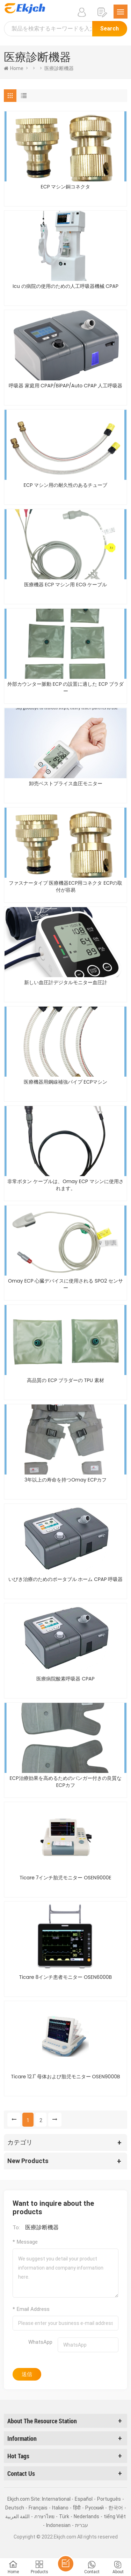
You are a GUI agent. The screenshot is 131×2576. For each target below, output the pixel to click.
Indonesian (58, 2525)
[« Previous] (14, 2120)
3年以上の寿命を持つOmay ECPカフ (65, 1479)
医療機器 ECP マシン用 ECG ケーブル (65, 584)
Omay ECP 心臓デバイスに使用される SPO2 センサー (65, 1284)
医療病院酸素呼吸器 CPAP (65, 1678)
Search (109, 28)
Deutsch (14, 2508)
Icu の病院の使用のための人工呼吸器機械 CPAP (65, 286)
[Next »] (54, 2120)
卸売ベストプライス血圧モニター (65, 783)
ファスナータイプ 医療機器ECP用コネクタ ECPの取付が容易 (66, 886)
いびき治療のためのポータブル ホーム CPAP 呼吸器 (65, 1579)
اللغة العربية (17, 2516)
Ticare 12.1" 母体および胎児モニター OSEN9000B (65, 2076)
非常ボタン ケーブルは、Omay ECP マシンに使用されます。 (65, 1185)
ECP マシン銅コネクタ (65, 186)
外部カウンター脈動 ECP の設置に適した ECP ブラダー (65, 688)
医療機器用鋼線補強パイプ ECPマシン (66, 1081)
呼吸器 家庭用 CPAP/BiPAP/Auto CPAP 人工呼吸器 (65, 385)
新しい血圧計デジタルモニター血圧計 (65, 982)
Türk (64, 2516)
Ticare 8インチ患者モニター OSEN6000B (65, 1977)
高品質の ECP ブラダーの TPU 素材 (65, 1380)
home (13, 68)
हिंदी (77, 2508)
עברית (81, 2525)
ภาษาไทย (44, 2516)
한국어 (115, 2508)
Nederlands (86, 2516)
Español (84, 2499)
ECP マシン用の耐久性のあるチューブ (66, 485)
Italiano (60, 2508)
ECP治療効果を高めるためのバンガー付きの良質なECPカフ (65, 1782)
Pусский (94, 2508)
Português (109, 2499)
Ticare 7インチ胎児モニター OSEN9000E (65, 1877)
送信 (27, 2374)
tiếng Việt (115, 2516)
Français (38, 2508)
